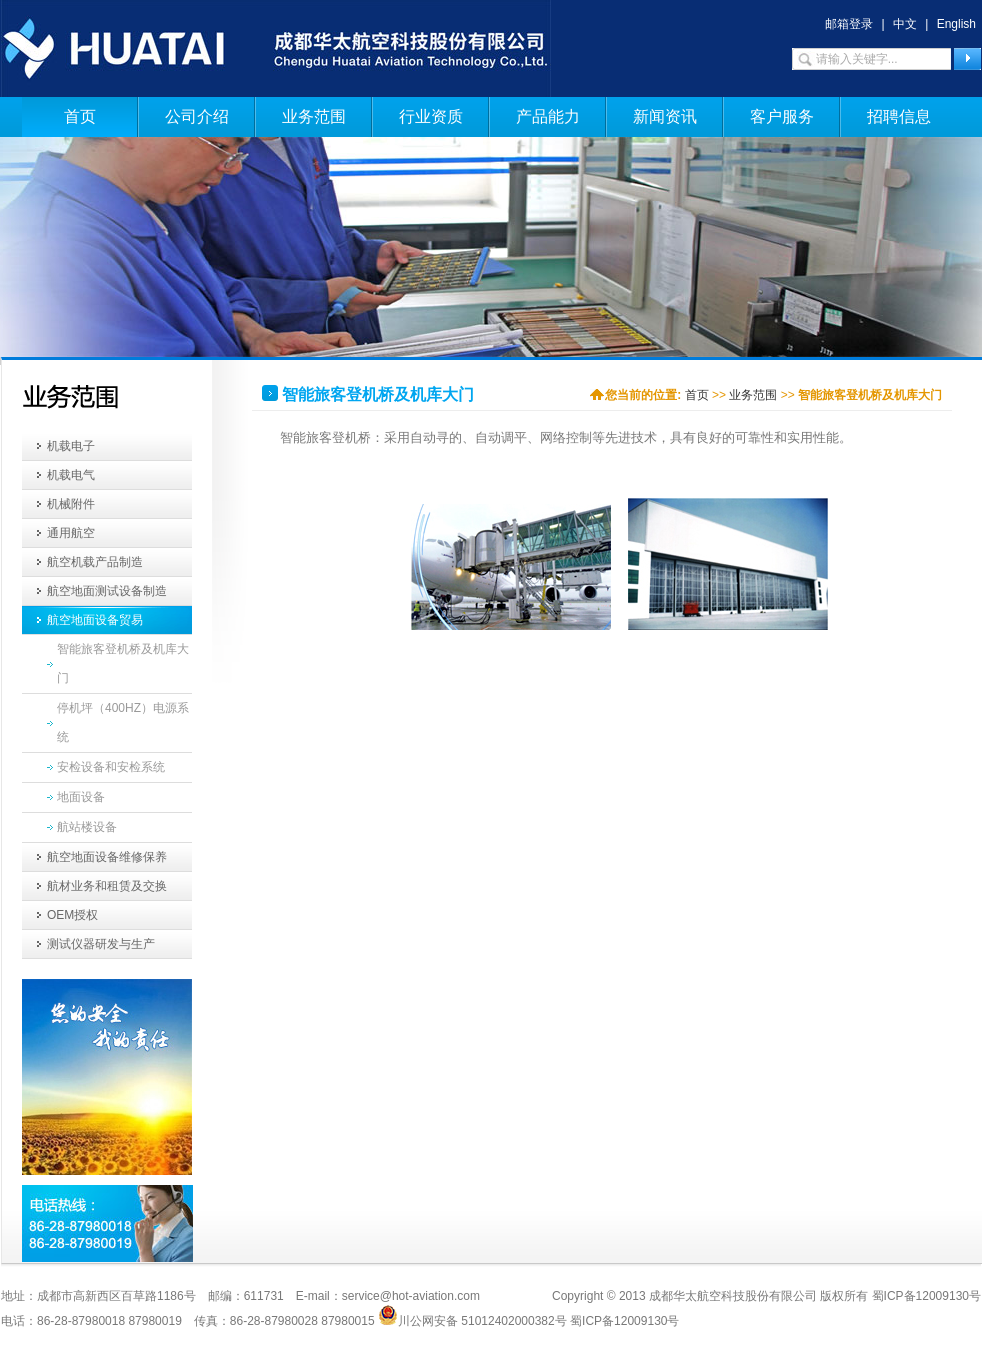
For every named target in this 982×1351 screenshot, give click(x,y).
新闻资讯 (665, 116)
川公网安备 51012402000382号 (472, 1315)
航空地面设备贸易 (95, 620)
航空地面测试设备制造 (107, 591)
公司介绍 (197, 116)
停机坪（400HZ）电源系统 (123, 722)
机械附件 (71, 504)
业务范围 (314, 116)
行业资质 (431, 116)
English (956, 24)
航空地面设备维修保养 (107, 857)
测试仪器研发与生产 (101, 944)
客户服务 (782, 116)
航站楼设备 (87, 827)
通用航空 (71, 533)
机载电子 (71, 446)
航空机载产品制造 (95, 562)
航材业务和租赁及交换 (107, 886)
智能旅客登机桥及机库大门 (123, 663)
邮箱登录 (849, 24)
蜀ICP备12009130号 (624, 1321)
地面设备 (81, 797)
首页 (80, 116)
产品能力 (548, 116)
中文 (905, 24)
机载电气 (71, 475)
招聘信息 (899, 116)
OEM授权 (72, 915)
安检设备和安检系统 (111, 767)
